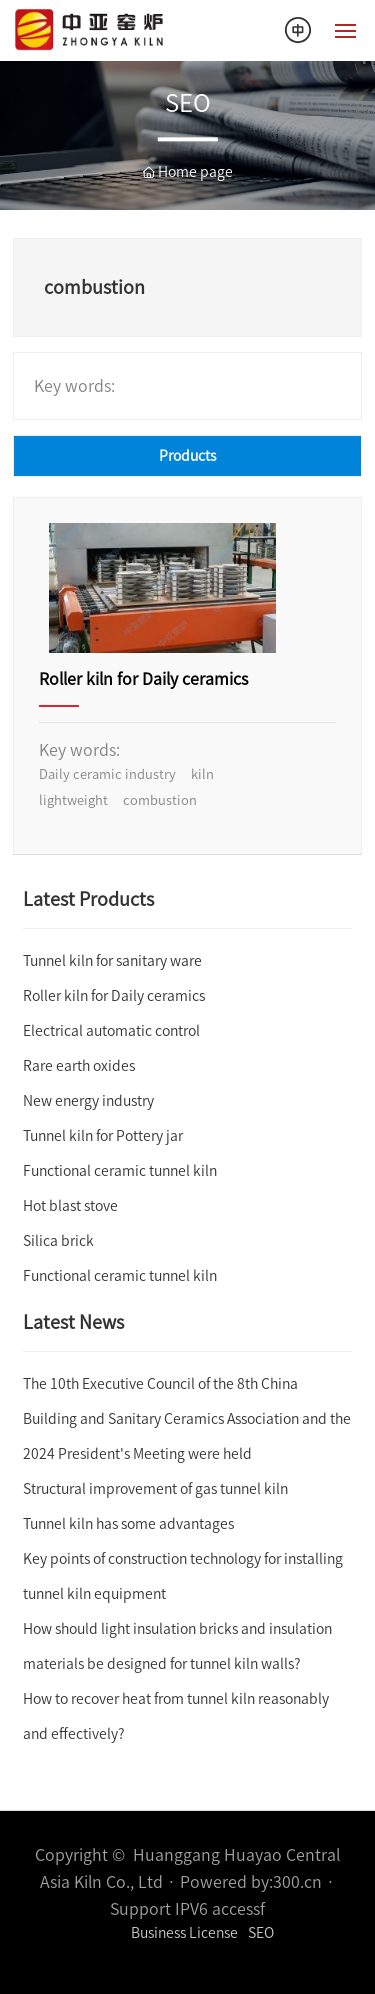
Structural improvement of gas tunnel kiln (155, 1489)
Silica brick (58, 1241)
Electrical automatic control (111, 1031)
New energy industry (88, 1101)
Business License (184, 1933)
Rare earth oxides (79, 1066)
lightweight (73, 800)
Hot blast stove (70, 1206)
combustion (160, 800)
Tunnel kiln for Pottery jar (103, 1136)
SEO (261, 1933)
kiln (202, 774)
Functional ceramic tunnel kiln (120, 1171)
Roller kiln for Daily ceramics (143, 679)
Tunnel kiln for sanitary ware (112, 961)
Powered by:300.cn (251, 1882)
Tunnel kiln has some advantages (128, 1524)
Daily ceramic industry (107, 774)
